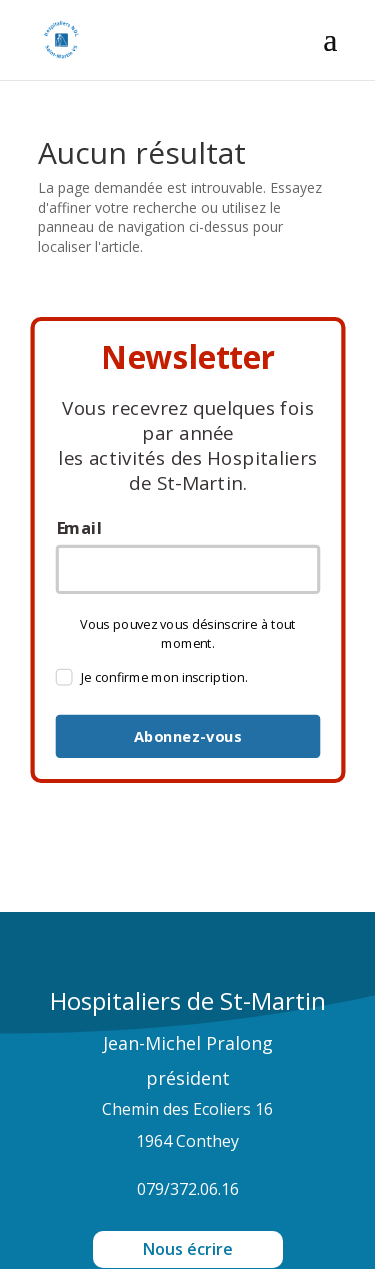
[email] (187, 569)
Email (78, 528)
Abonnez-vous (187, 737)
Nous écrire (188, 1249)
